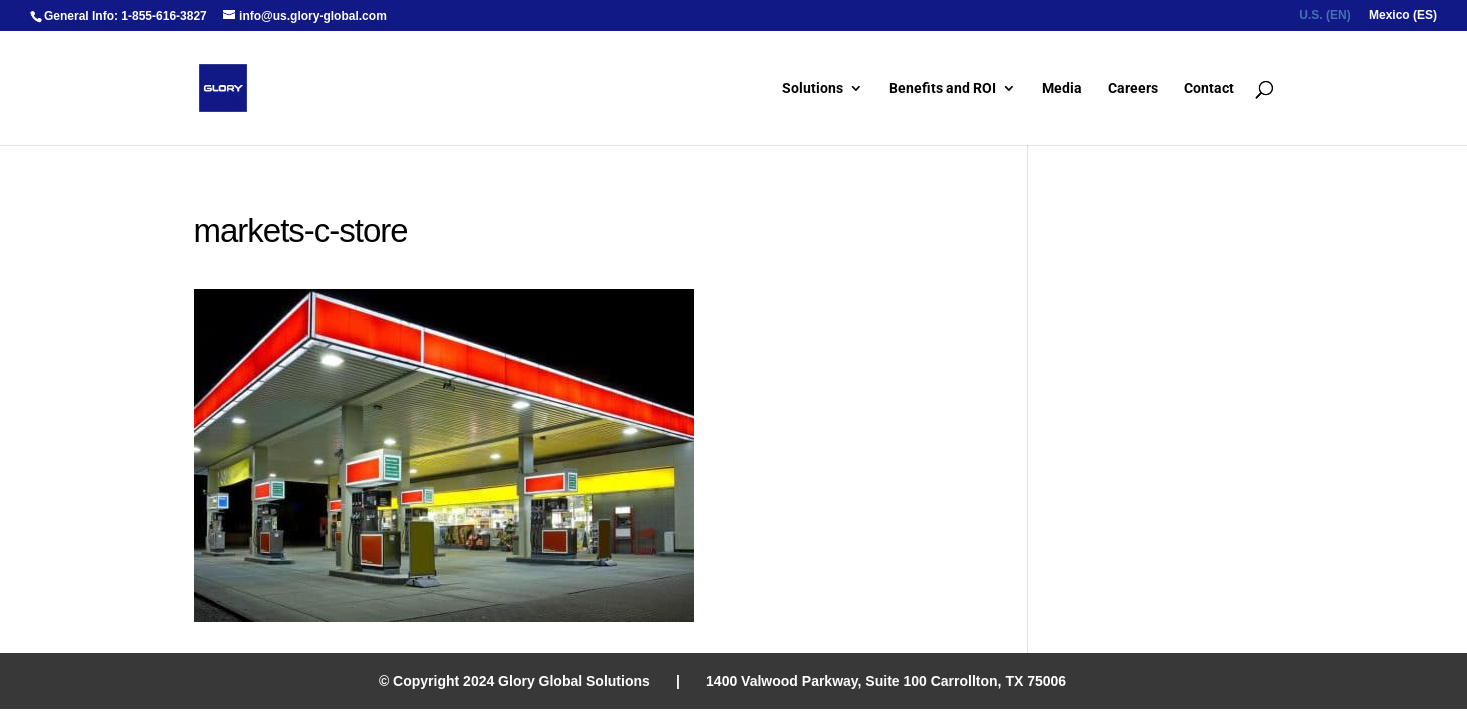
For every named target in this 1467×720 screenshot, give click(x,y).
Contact (1209, 88)
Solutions (812, 88)
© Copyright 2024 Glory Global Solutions (514, 681)
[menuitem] (1324, 19)
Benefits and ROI (942, 88)
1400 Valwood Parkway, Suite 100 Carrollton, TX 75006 (886, 681)
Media (1062, 88)
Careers (1133, 88)
